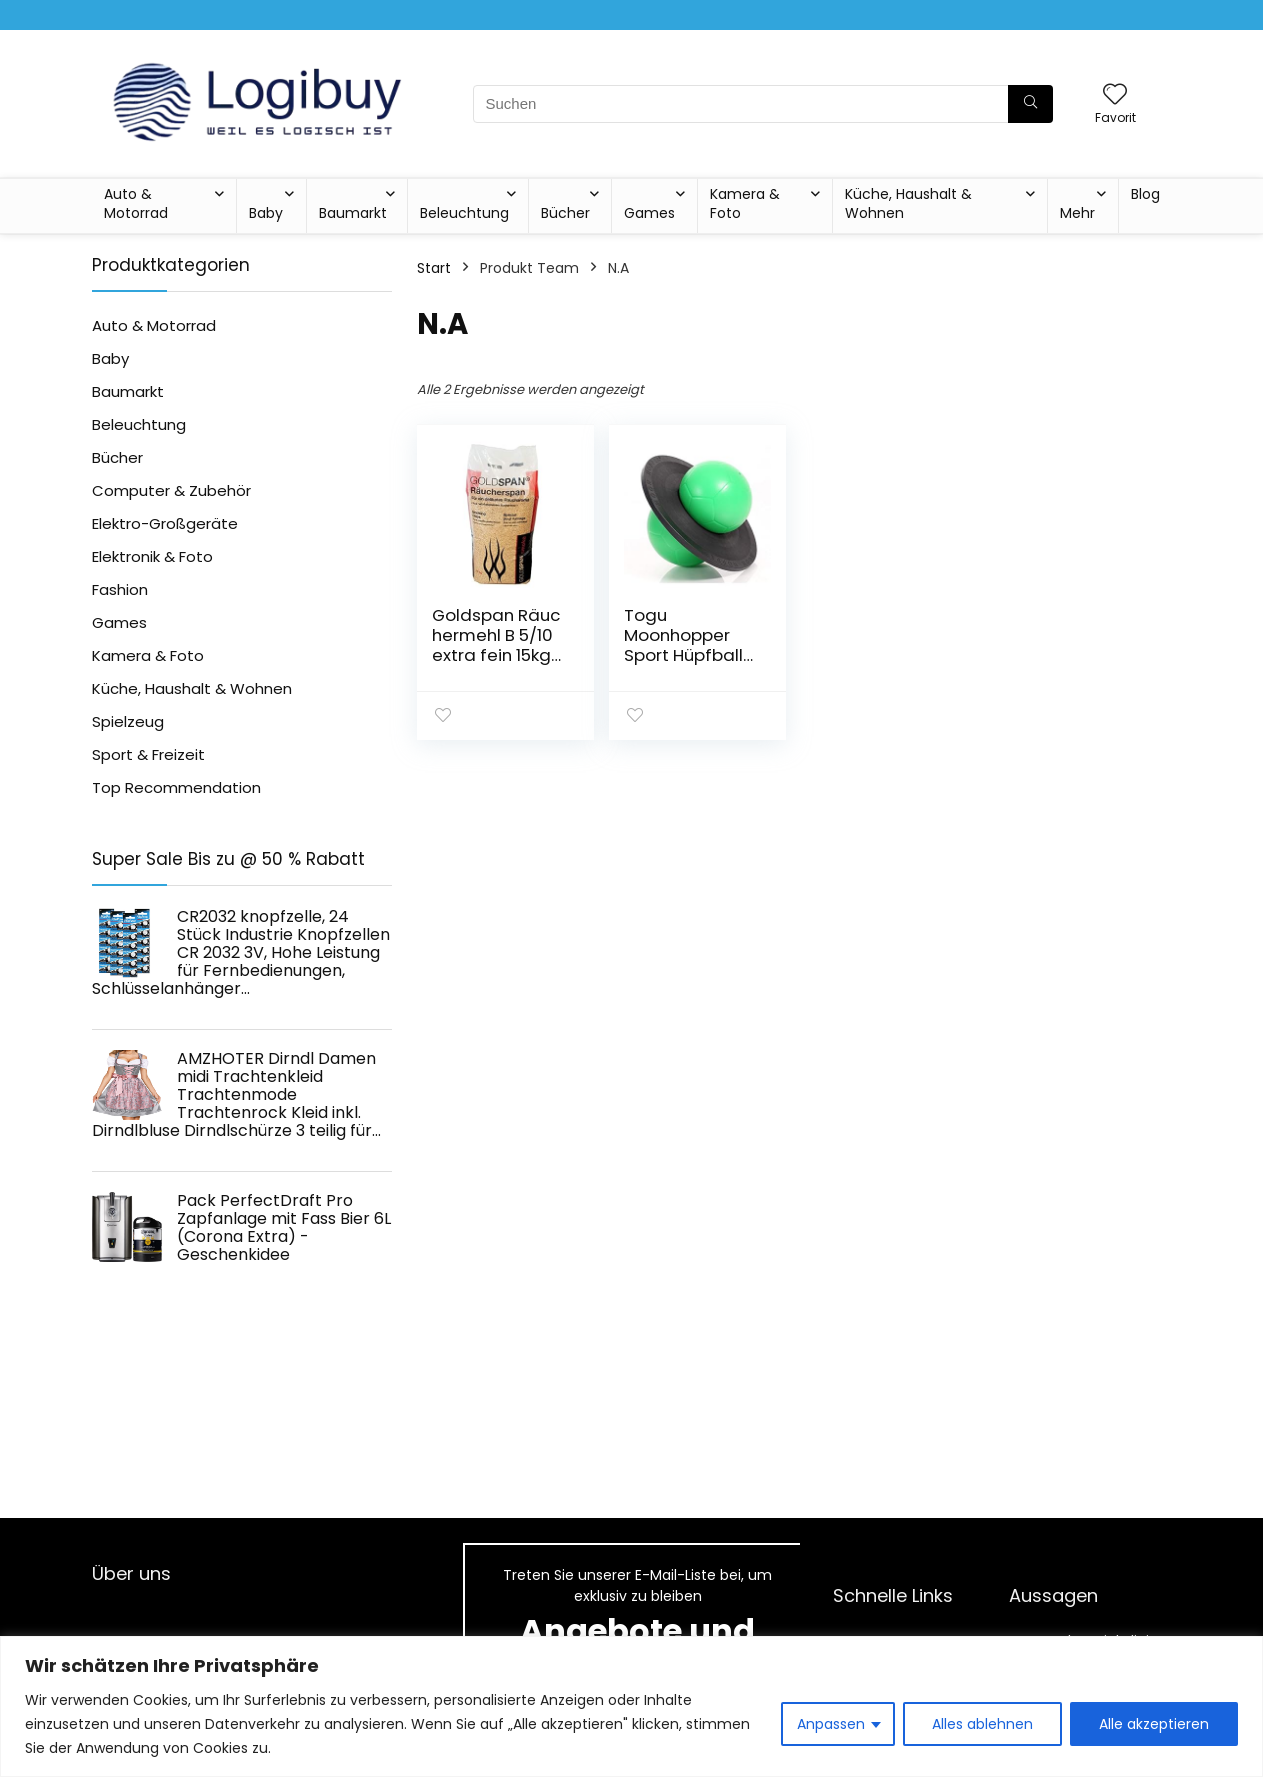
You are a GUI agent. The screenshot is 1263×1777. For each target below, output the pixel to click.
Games (649, 213)
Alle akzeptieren (1154, 1724)
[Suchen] (1030, 104)
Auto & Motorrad (136, 203)
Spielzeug (128, 721)
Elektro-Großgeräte (165, 523)
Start (434, 268)
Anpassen (831, 1724)
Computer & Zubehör (171, 490)
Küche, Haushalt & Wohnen (908, 203)
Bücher (565, 213)
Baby (266, 213)
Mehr (1077, 213)
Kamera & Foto (745, 203)
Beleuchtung (464, 213)
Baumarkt (353, 213)
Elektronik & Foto (152, 556)
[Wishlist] (1115, 95)
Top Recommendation (176, 787)
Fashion (120, 589)
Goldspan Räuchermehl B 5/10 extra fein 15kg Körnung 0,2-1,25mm (496, 655)
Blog (1145, 194)
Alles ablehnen (982, 1724)
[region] (631, 1706)
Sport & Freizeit (148, 754)
